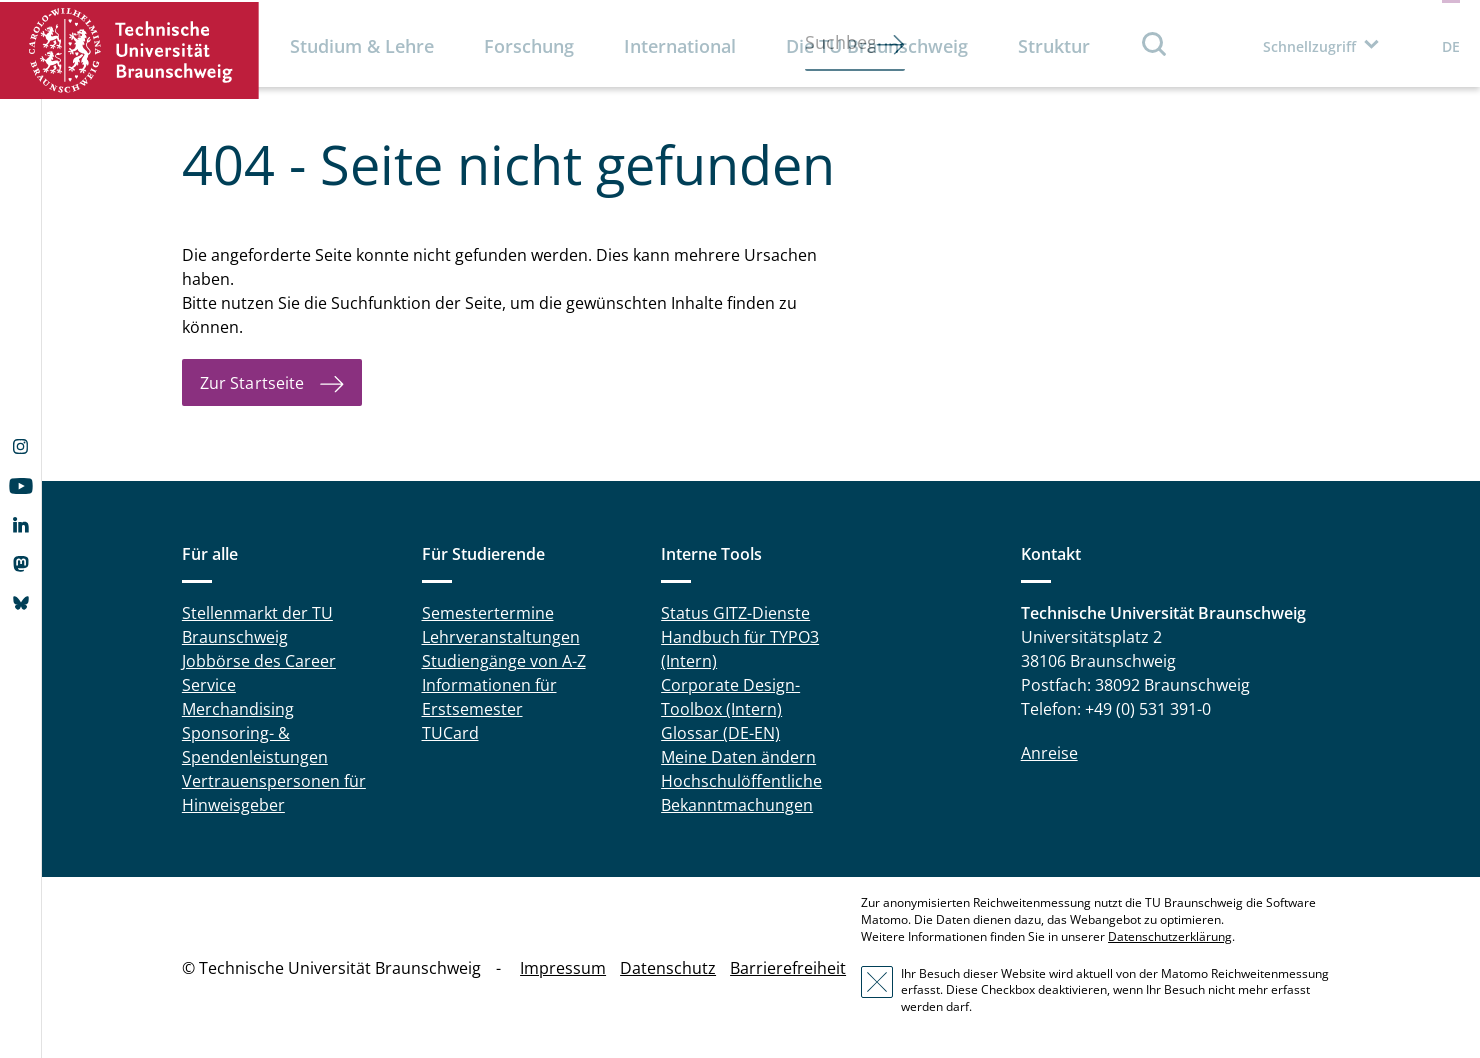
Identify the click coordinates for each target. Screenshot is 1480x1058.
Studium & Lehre (362, 46)
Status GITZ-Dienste (735, 613)
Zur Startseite (252, 383)
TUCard (450, 733)
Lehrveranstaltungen (501, 637)
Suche (1155, 43)
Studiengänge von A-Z (504, 661)
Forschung (529, 46)
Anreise (1049, 753)
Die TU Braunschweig (877, 46)
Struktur (1054, 46)
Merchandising (238, 709)
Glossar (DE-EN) (720, 733)
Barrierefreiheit (788, 968)
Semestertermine (488, 613)
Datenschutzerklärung (1170, 936)
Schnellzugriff (1309, 46)
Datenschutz (668, 968)
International (680, 46)
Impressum (563, 968)
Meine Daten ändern (738, 757)
